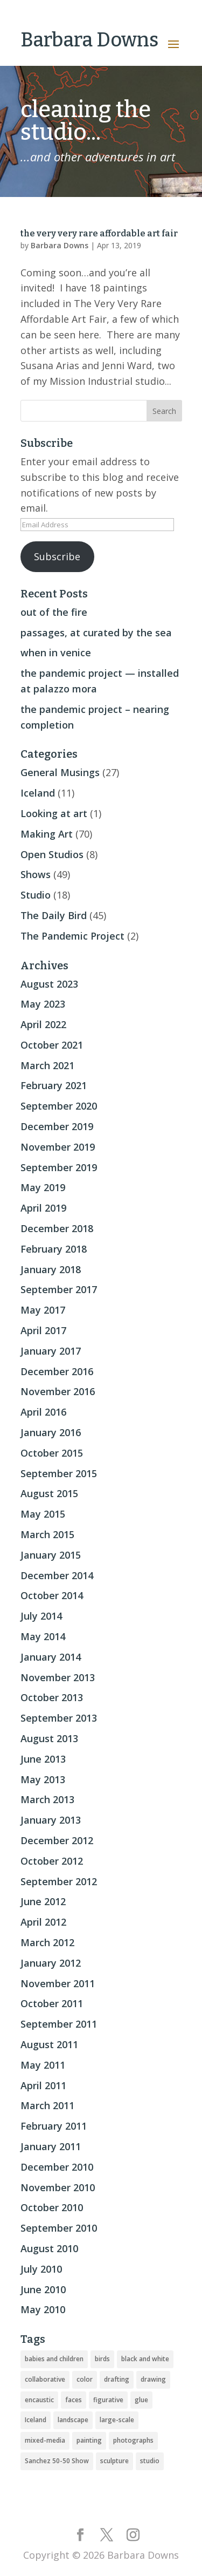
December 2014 (56, 1575)
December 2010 (56, 2166)
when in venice (55, 652)
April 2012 (43, 1921)
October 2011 (51, 2003)
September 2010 (58, 2227)
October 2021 (51, 1044)
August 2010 (49, 2248)
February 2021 (53, 1085)
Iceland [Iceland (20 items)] (35, 2419)
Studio (35, 894)
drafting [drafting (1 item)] (116, 2379)
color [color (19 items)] (84, 2379)
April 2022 (43, 1024)
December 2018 (56, 1228)
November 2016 (57, 1391)
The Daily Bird (53, 915)
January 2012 (50, 1962)
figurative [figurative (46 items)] (108, 2399)
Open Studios (51, 854)
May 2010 (42, 2309)
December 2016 (56, 1371)
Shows (35, 874)
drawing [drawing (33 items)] (153, 2379)
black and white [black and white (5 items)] (145, 2358)
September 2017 (58, 1289)
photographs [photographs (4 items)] (133, 2440)
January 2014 (50, 1656)
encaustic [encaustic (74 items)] (39, 2399)
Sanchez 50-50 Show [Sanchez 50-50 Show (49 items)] (57, 2460)
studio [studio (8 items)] (149, 2460)
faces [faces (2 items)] (73, 2399)
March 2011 (47, 2105)
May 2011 (42, 2064)
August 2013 (49, 1738)
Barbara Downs (59, 245)
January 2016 (50, 1432)
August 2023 (49, 983)
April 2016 (43, 1411)
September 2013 (58, 1717)
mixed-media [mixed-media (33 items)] (45, 2440)
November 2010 (57, 2187)
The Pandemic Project (72, 935)
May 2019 (42, 1187)
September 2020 (58, 1105)
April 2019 (43, 1207)
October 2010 (51, 2207)
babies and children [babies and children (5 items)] (54, 2358)
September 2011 (58, 2023)
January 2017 (50, 1350)
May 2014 (42, 1636)
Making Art (46, 833)
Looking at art (53, 813)
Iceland (37, 792)
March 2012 (47, 1942)
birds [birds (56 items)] (102, 2358)
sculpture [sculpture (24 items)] (114, 2460)
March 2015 (47, 1534)
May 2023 (42, 1003)
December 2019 (56, 1126)
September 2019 (58, 1167)
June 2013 (43, 1758)
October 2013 (51, 1697)
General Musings (60, 772)
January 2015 (50, 1554)
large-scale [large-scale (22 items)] (117, 2419)
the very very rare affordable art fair (99, 233)
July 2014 (41, 1615)
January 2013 (50, 1819)
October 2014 (51, 1595)
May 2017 (42, 1309)
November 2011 (57, 1983)
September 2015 (58, 1473)
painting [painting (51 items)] (89, 2440)
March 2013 (47, 1799)
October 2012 (51, 1860)
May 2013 (42, 1779)
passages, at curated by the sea (96, 632)
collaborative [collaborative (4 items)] (45, 2379)
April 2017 (43, 1330)
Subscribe (57, 556)
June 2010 (43, 2289)
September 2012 (58, 1881)
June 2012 (43, 1901)
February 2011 (53, 2125)
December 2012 (56, 1840)
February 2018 (53, 1248)
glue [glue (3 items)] (141, 2399)
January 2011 (50, 2146)
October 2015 (51, 1452)
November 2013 (57, 1677)
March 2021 (47, 1065)
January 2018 (50, 1269)
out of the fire (53, 612)
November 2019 (57, 1146)
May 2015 (42, 1513)
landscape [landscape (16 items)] (73, 2419)
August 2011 (49, 2044)
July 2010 (41, 2268)
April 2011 (43, 2085)
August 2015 (49, 1493)
